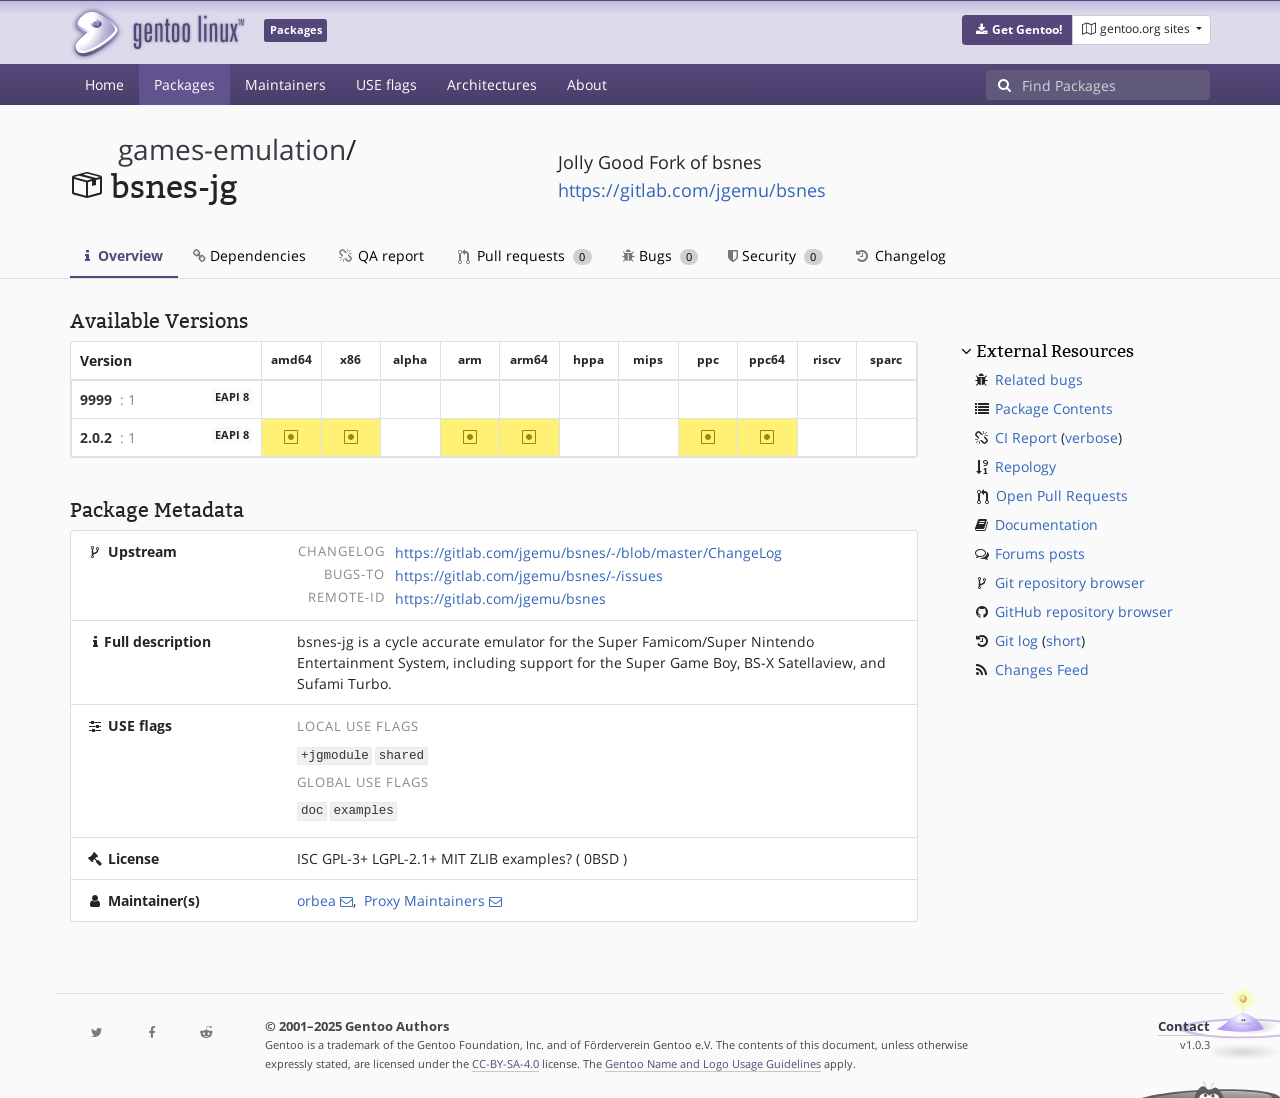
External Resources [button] (1055, 351)
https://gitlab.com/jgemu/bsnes (692, 190)
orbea (316, 898)
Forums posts (1040, 553)
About (587, 84)
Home (104, 84)
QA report (380, 255)
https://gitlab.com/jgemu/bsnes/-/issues (529, 575)
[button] (1017, 30)
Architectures (492, 84)
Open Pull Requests (1062, 495)
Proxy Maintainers (424, 898)
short (1063, 640)
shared (401, 754)
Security (775, 255)
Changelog (899, 255)
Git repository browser (1070, 582)
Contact (1184, 1024)
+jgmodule (335, 754)
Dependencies (249, 255)
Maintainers (285, 84)
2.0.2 (96, 437)
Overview (124, 255)
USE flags (386, 84)
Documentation (1046, 524)
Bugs (660, 255)
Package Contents (1054, 408)
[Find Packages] (1116, 85)
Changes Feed (1042, 669)
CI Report (1026, 437)
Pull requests (525, 255)
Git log (1016, 640)
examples (363, 809)
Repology (1025, 466)
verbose (1091, 437)
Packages (184, 84)
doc (312, 809)
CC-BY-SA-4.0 (505, 1061)
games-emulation (232, 149)
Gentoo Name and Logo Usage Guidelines (713, 1061)
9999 (96, 399)
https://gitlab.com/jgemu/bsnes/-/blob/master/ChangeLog (588, 552)
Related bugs (1039, 379)
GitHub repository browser (1084, 611)
